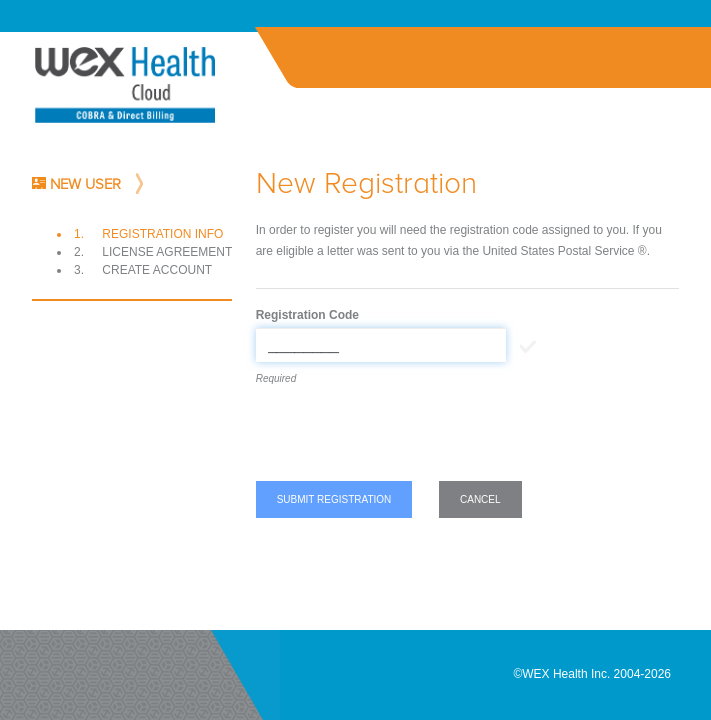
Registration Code (307, 315)
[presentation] (408, 437)
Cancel (480, 499)
